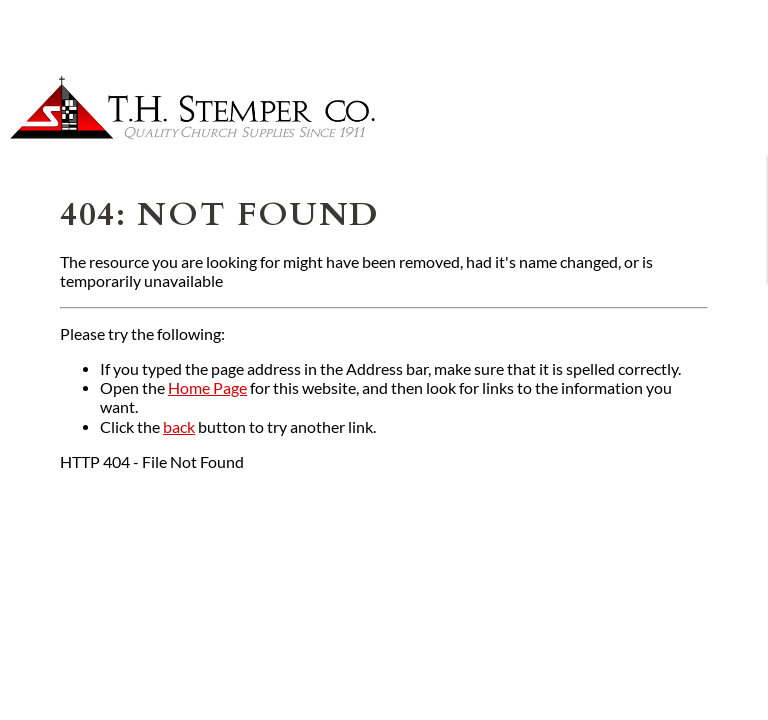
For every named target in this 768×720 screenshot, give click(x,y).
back (179, 427)
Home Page (207, 388)
